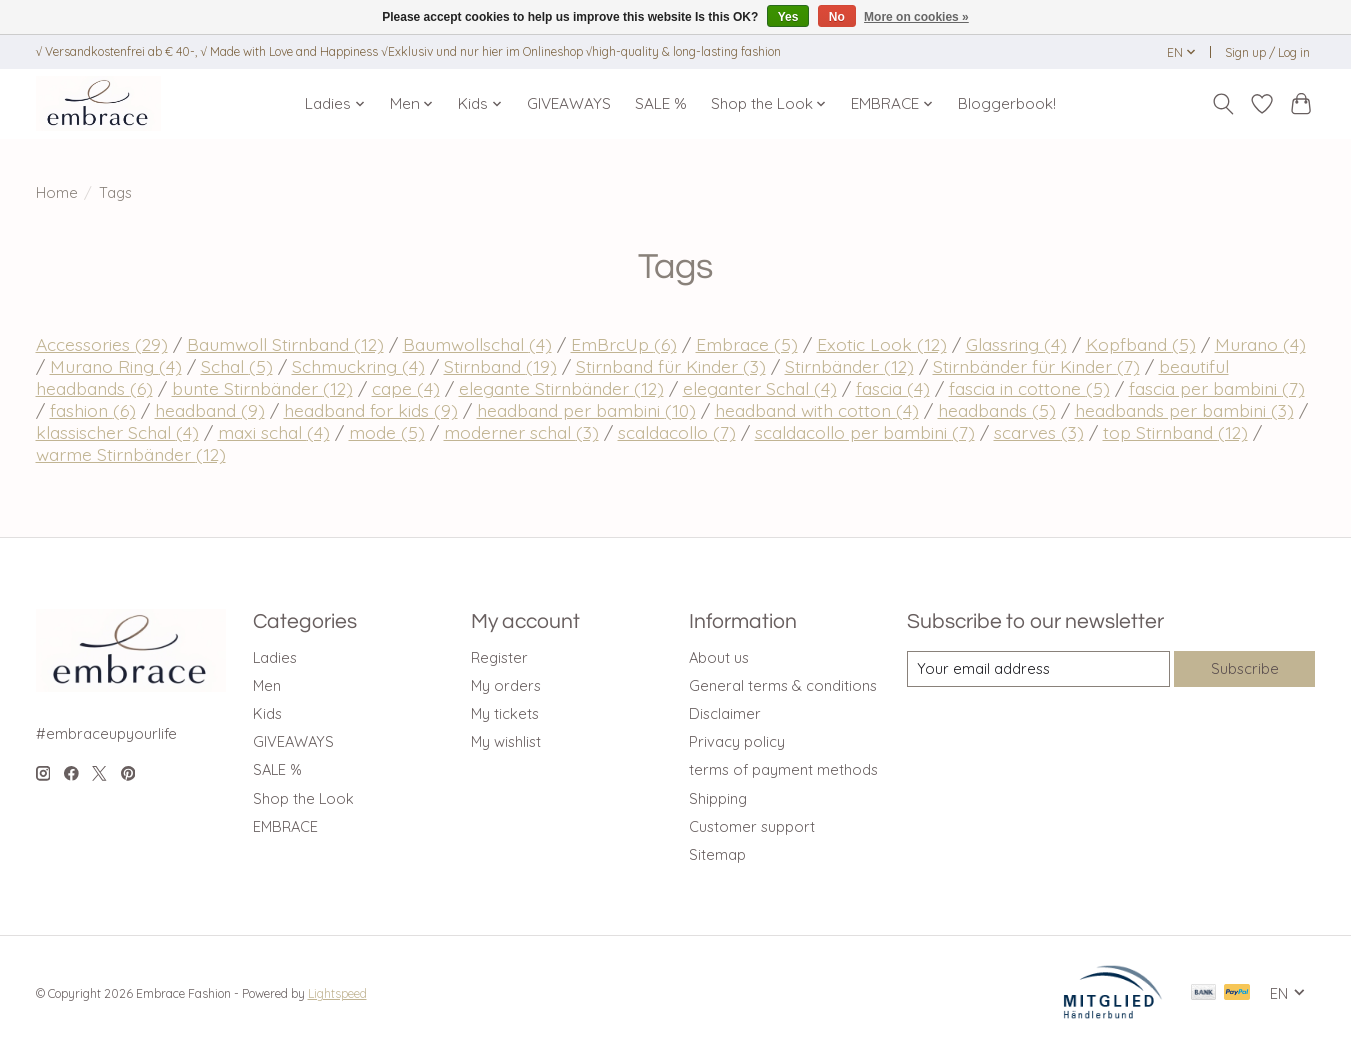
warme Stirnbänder (131, 454)
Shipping (718, 798)
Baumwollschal (477, 344)
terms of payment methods (783, 769)
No (837, 17)
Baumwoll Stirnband (285, 344)
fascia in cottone (1029, 388)
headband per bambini (586, 410)
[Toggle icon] (1223, 104)
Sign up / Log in (1267, 52)
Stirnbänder (849, 366)
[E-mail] (1038, 669)
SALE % (661, 103)
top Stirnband (1175, 432)
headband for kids (371, 410)
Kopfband (1141, 344)
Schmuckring (358, 366)
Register (499, 657)
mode (387, 432)
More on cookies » (916, 17)
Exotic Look (882, 344)
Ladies (275, 657)
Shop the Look (303, 798)
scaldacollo (677, 432)
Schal (237, 366)
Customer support (752, 826)
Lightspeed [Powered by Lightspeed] (337, 993)
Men (267, 685)
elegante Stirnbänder (561, 388)
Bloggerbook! (1007, 103)
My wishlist (506, 741)
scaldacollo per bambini (865, 432)
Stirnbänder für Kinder (1036, 366)
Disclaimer (725, 713)
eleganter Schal (760, 388)
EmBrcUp (624, 344)
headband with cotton (817, 410)
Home (57, 192)
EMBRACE (285, 826)
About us (719, 657)
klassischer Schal (117, 432)
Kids (267, 713)
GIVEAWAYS (569, 103)
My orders (506, 685)
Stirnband (500, 366)
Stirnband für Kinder (671, 366)
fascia (893, 388)
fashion (93, 410)
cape (406, 388)
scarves (1039, 432)
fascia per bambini (1217, 388)
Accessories (102, 344)
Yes (788, 17)
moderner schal (521, 432)
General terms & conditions (783, 685)
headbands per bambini (1184, 410)
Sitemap (717, 854)
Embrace (747, 344)
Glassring (1016, 344)
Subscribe (1245, 668)
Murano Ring (116, 366)
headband (210, 410)
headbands (997, 410)
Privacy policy (737, 741)
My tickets (505, 713)
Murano (1260, 344)
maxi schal (274, 432)
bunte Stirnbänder (262, 388)
